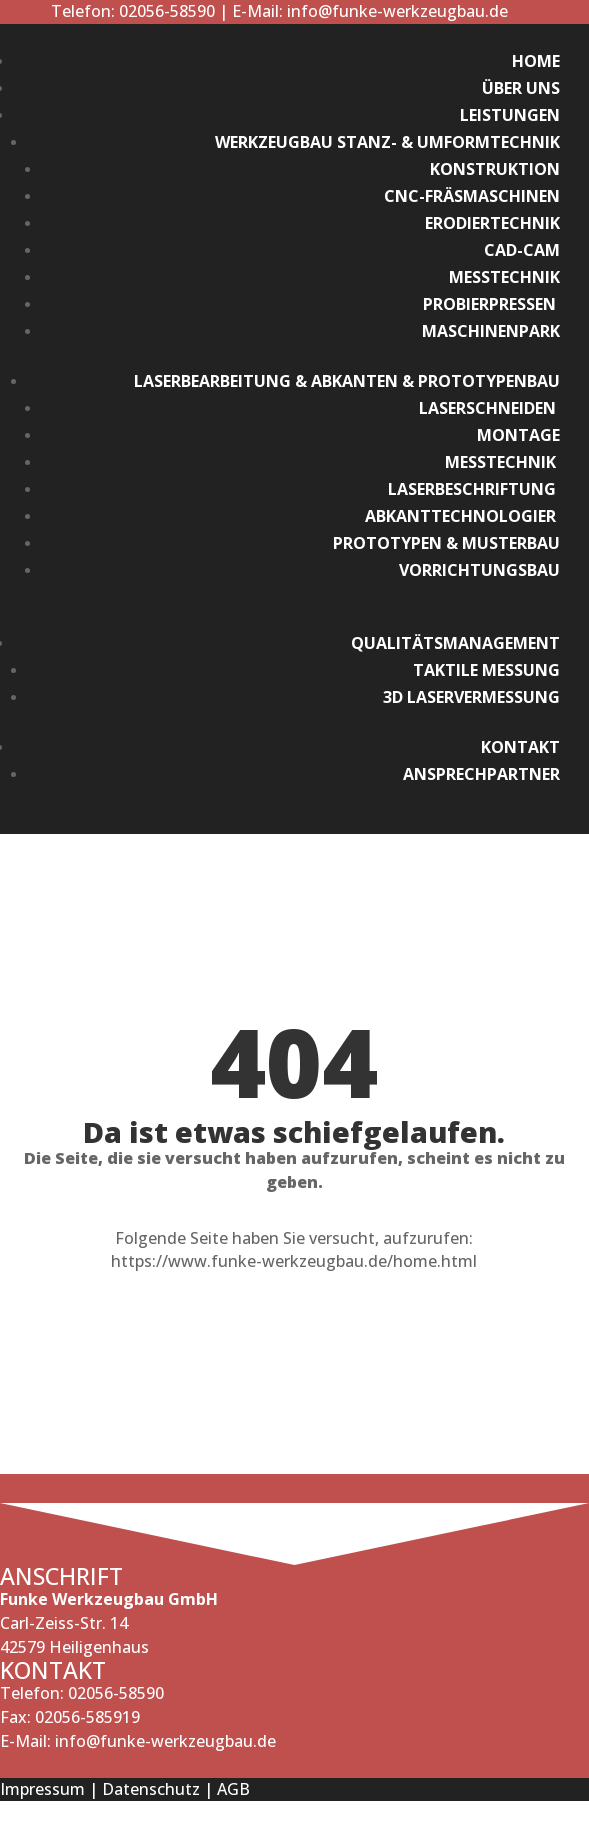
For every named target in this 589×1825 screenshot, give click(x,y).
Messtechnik (504, 277)
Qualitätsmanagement (455, 643)
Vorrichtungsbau (479, 570)
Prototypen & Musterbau (446, 543)
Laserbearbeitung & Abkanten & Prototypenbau (347, 381)
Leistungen (510, 115)
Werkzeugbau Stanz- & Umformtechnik (387, 142)
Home (536, 61)
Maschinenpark (491, 331)
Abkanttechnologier (462, 516)
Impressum (42, 1789)
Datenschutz (151, 1789)
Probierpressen (491, 304)
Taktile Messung (486, 670)
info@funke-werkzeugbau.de (397, 11)
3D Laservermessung (471, 697)
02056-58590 (165, 11)
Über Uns (521, 88)
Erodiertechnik (492, 223)
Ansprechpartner (481, 774)
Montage (518, 435)
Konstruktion (495, 169)
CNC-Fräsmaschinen (472, 196)
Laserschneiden (489, 408)
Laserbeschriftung (474, 489)
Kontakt (520, 747)
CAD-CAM (522, 250)
